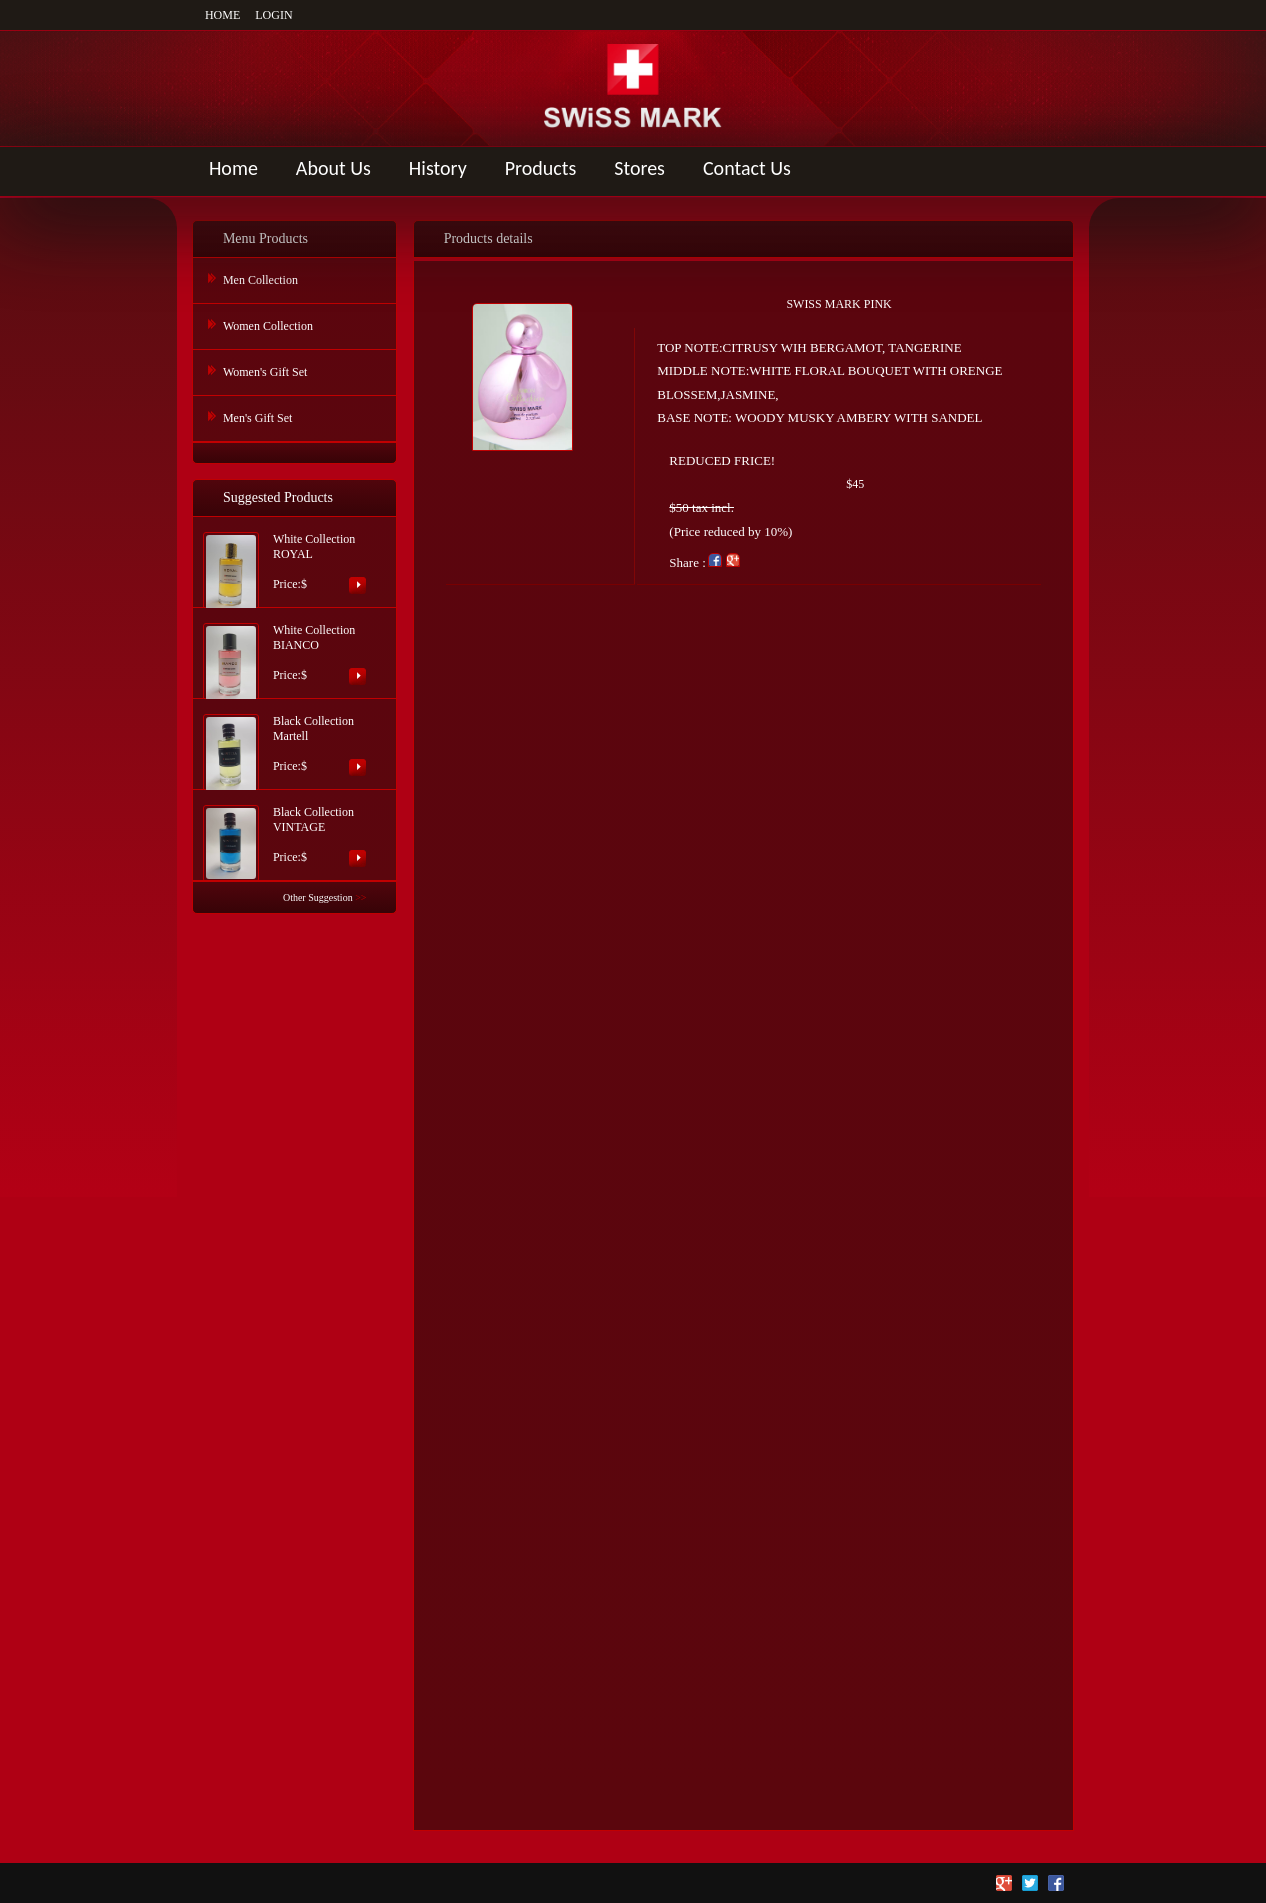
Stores (639, 168)
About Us (333, 168)
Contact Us (747, 168)
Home (233, 168)
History (438, 168)
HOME (222, 15)
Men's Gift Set (258, 418)
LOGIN (273, 15)
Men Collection (260, 280)
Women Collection (268, 326)
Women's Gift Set (265, 372)
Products (541, 168)
